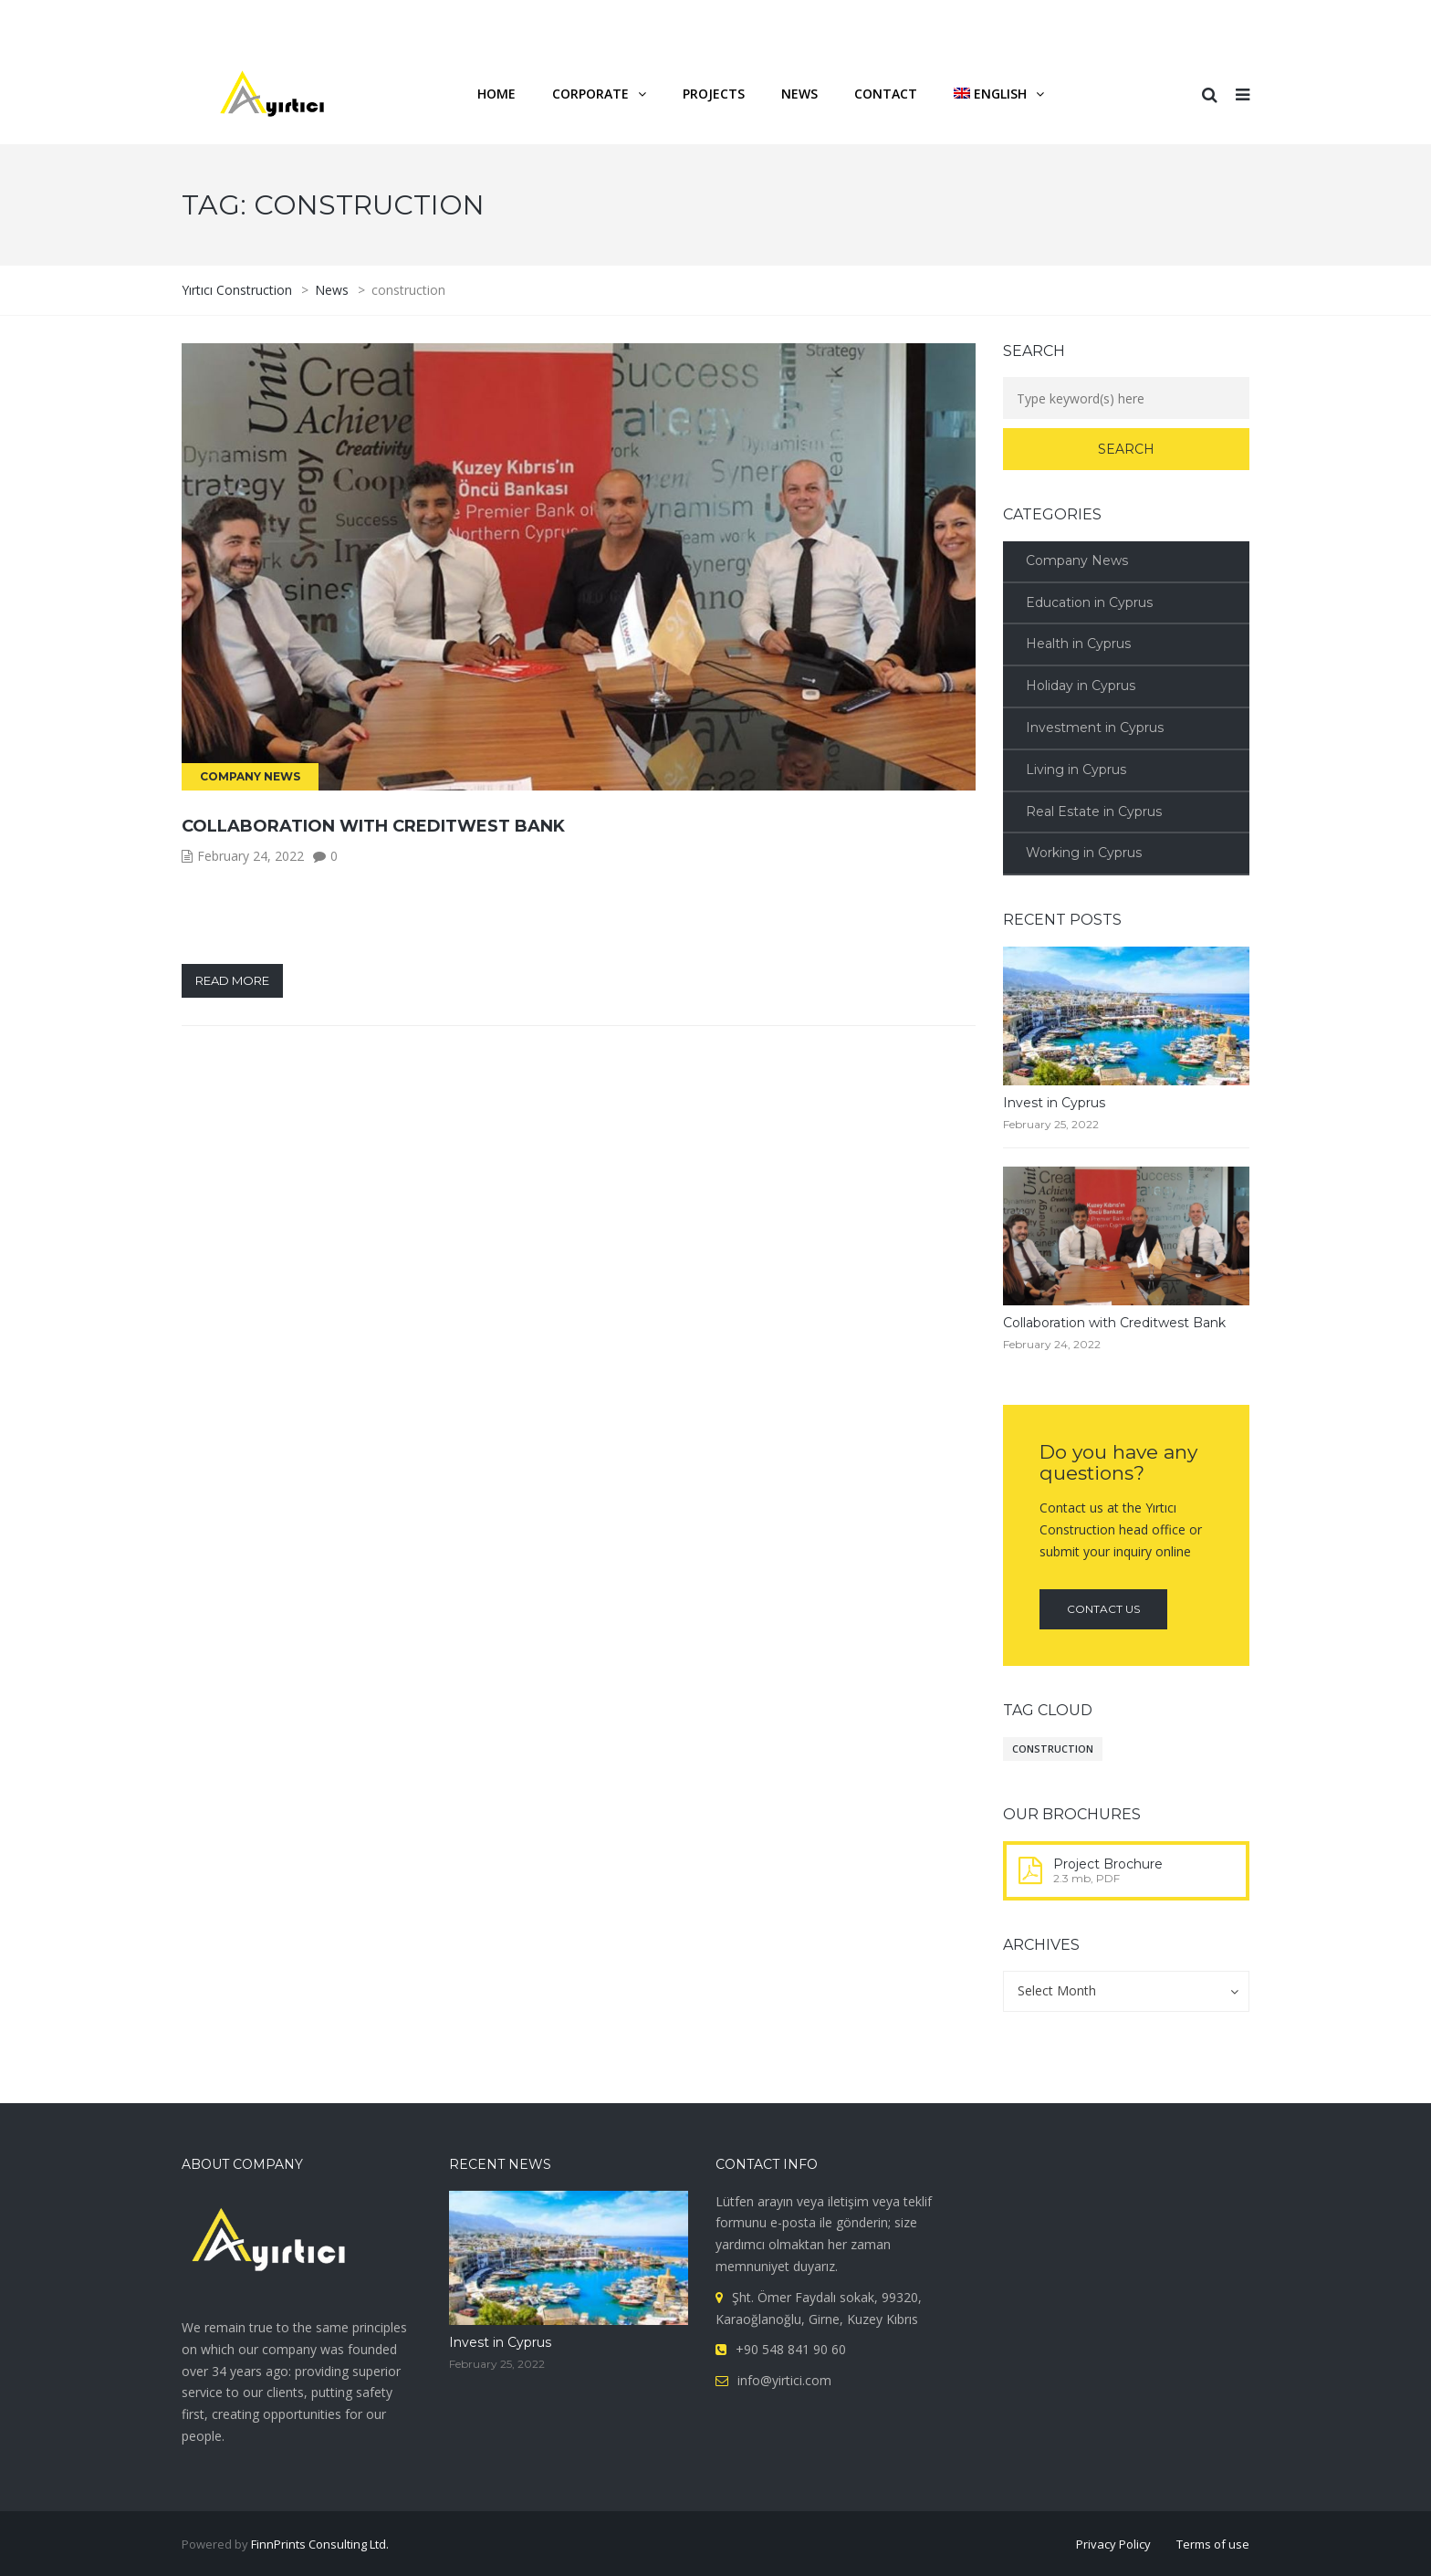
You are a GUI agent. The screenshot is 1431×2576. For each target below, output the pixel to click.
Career (1029, 21)
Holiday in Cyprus (1080, 685)
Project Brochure (1108, 1864)
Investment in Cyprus (1095, 727)
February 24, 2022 (250, 855)
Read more (232, 980)
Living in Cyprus (1076, 769)
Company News (250, 776)
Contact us (1103, 1609)
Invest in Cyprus (1054, 1102)
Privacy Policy (1113, 2544)
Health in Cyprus (1078, 643)
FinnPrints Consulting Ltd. (320, 2544)
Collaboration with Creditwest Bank (373, 826)
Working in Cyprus (1084, 852)
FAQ (1089, 21)
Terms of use (1212, 2544)
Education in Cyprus (1089, 602)
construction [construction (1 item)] (1052, 1749)
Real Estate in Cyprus (1094, 811)
